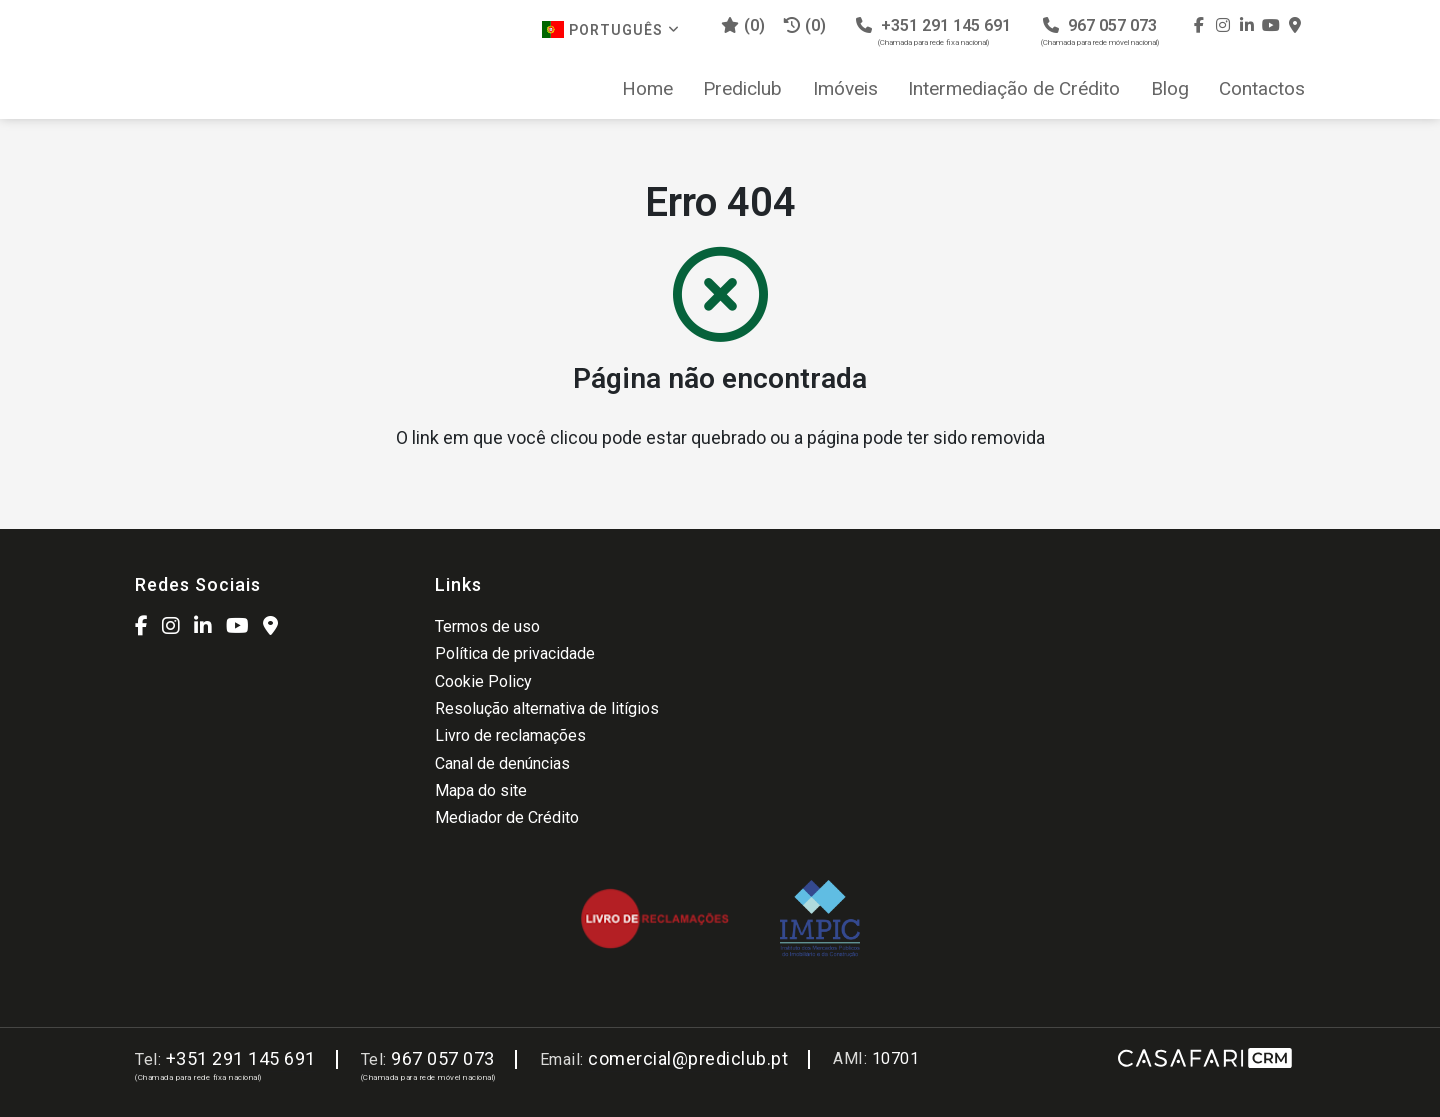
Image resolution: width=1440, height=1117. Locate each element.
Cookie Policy (483, 681)
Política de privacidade (515, 653)
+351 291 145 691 (933, 31)
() (743, 25)
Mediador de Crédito (507, 817)
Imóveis (845, 89)
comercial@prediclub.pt (688, 1058)
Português (611, 29)
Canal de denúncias (502, 763)
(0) (805, 25)
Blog (1170, 89)
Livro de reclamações (510, 735)
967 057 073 (1100, 31)
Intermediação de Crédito (1014, 89)
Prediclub (742, 89)
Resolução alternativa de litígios (547, 708)
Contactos (1262, 89)
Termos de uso (487, 626)
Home (647, 89)
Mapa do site (481, 790)
